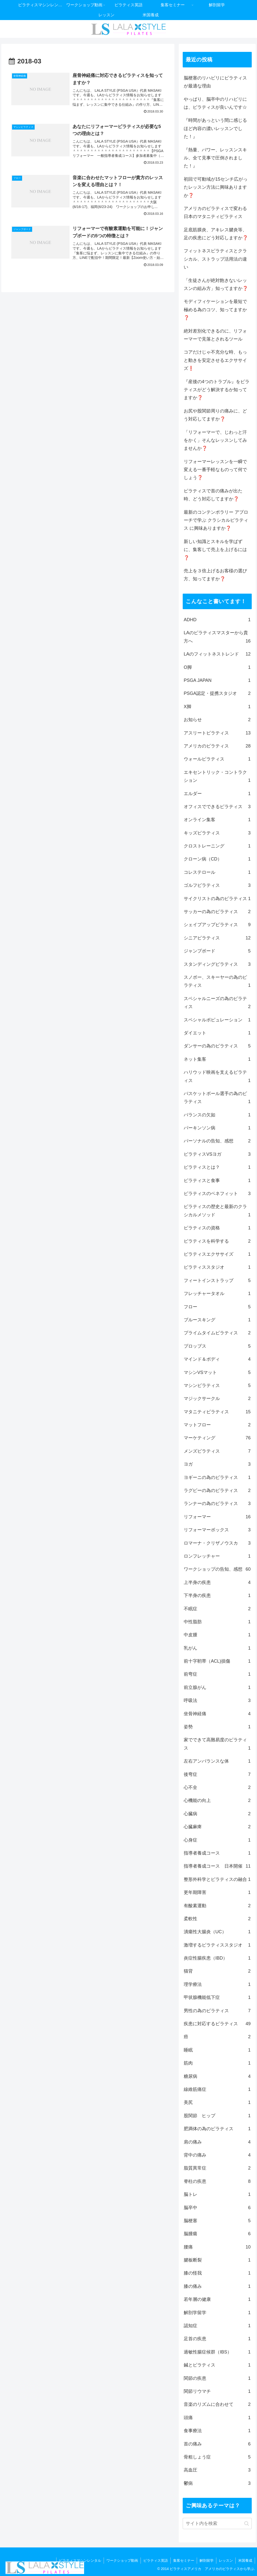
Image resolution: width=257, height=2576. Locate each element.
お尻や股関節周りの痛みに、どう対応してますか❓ (215, 414)
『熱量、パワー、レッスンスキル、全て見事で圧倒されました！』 (215, 158)
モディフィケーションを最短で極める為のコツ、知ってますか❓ (215, 309)
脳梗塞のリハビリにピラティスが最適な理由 (215, 81)
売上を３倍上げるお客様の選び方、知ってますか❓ (215, 574)
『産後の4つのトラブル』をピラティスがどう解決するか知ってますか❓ (216, 389)
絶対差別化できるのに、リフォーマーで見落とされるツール (215, 335)
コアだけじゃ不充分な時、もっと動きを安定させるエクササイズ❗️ (215, 360)
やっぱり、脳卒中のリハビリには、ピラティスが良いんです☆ (215, 103)
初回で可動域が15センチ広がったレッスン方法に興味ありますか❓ (215, 187)
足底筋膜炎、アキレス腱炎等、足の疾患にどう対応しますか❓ (216, 233)
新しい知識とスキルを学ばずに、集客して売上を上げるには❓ (215, 549)
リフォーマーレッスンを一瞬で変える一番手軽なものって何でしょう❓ (215, 469)
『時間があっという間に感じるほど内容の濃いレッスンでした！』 (215, 128)
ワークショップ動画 (122, 2560)
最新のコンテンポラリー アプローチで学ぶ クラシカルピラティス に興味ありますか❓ (216, 520)
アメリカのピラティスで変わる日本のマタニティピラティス (215, 212)
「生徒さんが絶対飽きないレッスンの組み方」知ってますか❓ (216, 284)
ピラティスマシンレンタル (80, 2560)
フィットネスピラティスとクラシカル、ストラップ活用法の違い (215, 259)
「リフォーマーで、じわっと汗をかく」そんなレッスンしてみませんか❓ (215, 440)
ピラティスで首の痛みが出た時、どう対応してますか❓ (213, 494)
